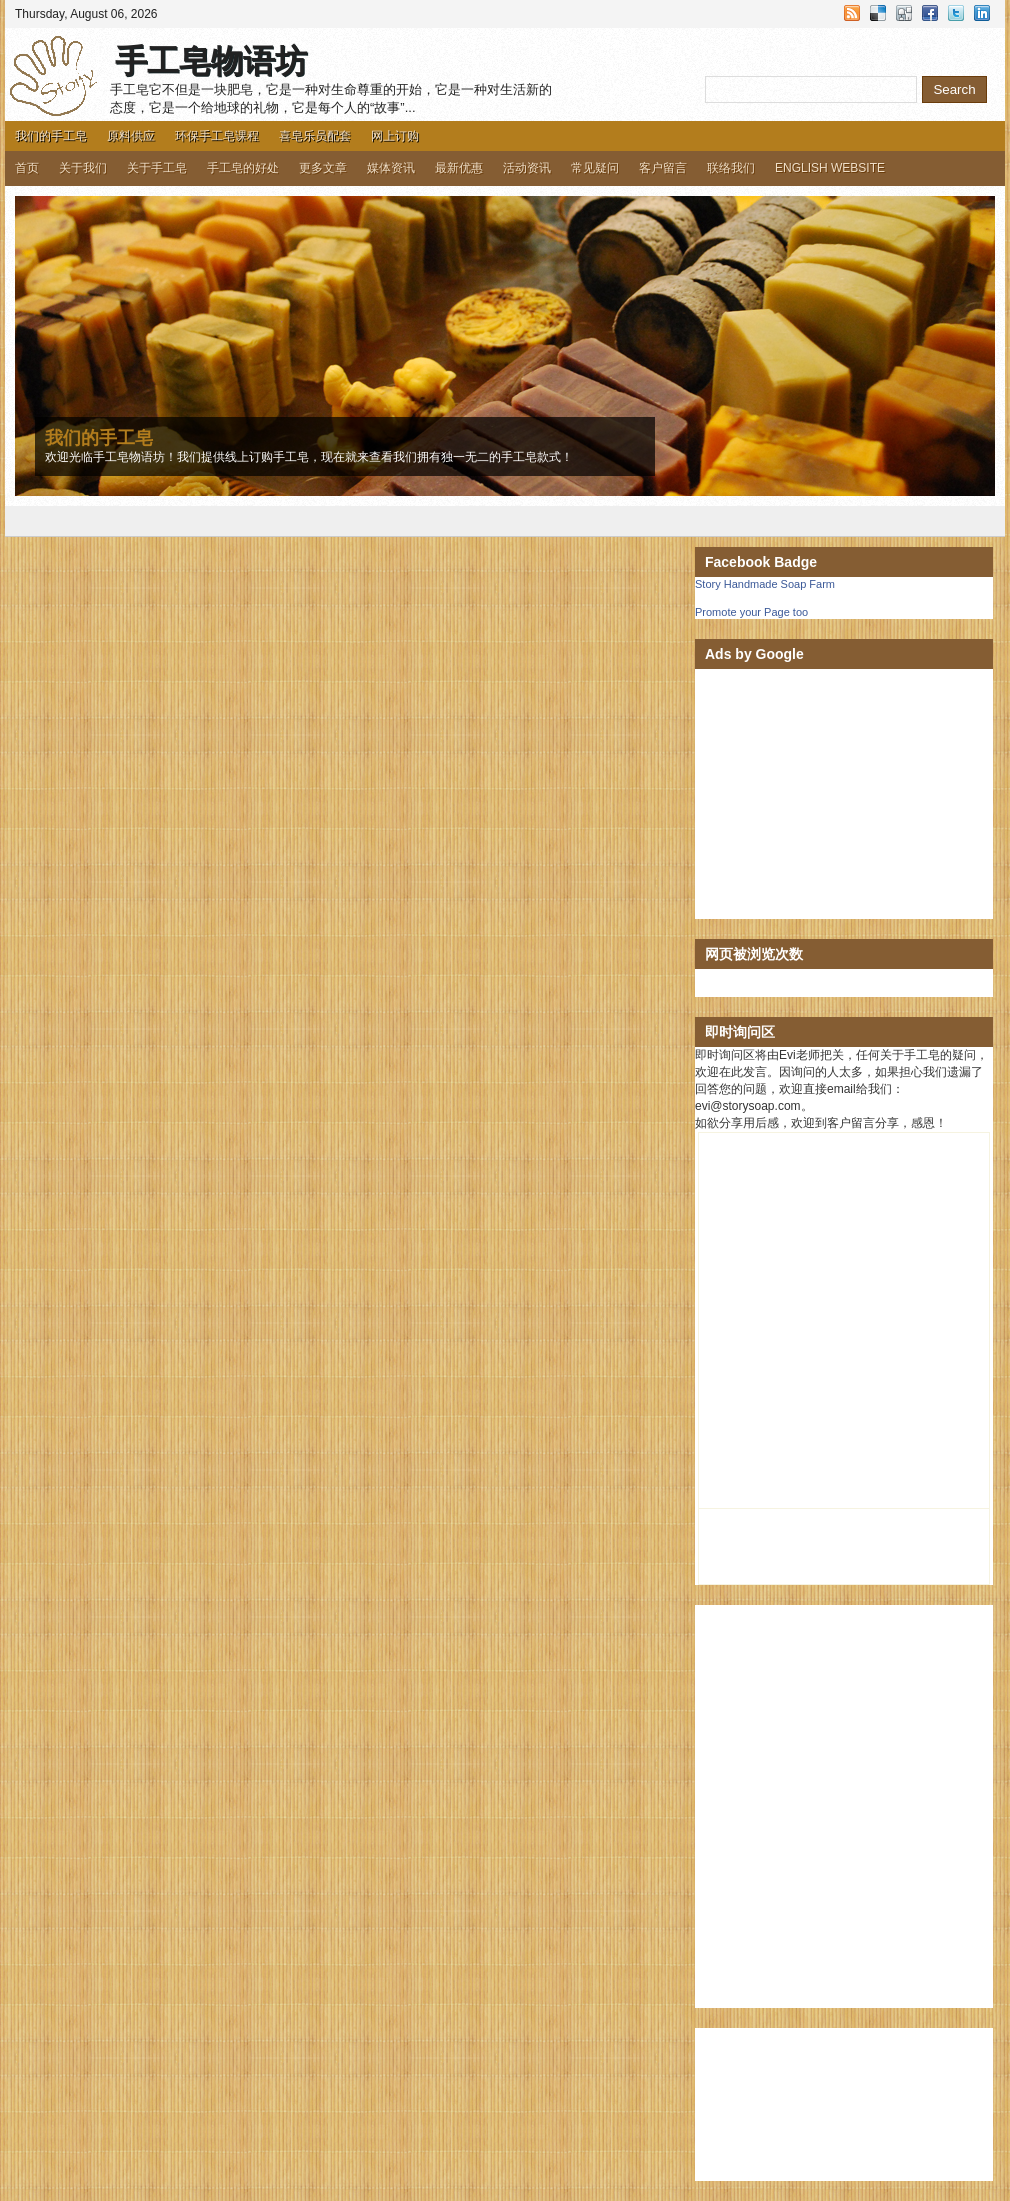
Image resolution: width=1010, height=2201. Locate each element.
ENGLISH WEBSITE (830, 168)
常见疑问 (595, 168)
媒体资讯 (391, 168)
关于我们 (83, 168)
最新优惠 (459, 168)
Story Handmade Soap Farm (765, 584)
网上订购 (395, 136)
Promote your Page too (751, 612)
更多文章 (323, 168)
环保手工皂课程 (217, 136)
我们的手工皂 (51, 136)
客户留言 (663, 168)
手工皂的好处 (243, 168)
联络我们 (731, 168)
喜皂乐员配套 (315, 136)
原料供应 (131, 136)
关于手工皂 (157, 168)
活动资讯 (527, 168)
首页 (27, 168)
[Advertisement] (844, 794)
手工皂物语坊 (211, 61)
